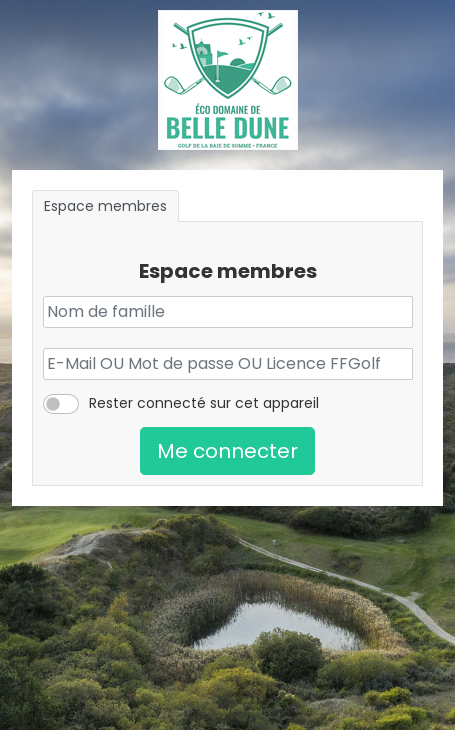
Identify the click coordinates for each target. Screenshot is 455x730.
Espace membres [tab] (105, 206)
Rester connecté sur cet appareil (204, 403)
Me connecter (227, 451)
